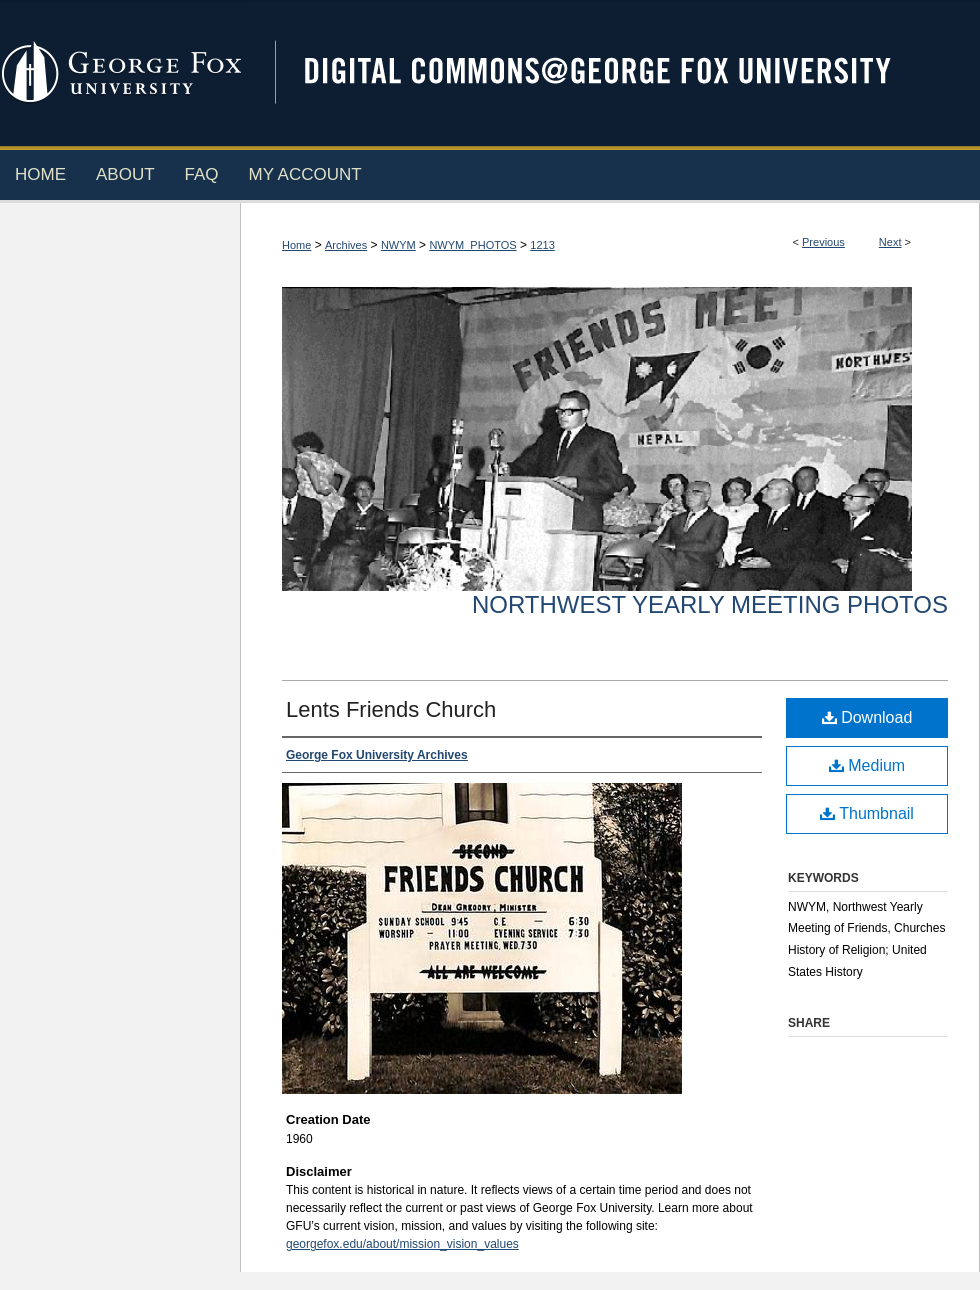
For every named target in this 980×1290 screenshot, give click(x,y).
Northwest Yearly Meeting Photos (710, 604)
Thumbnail (867, 813)
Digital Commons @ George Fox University (615, 72)
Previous (823, 242)
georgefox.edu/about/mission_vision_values (402, 1244)
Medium (867, 765)
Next (890, 242)
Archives (346, 245)
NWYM (398, 245)
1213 (542, 245)
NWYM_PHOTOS (472, 245)
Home (296, 245)
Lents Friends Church (391, 709)
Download (867, 717)
